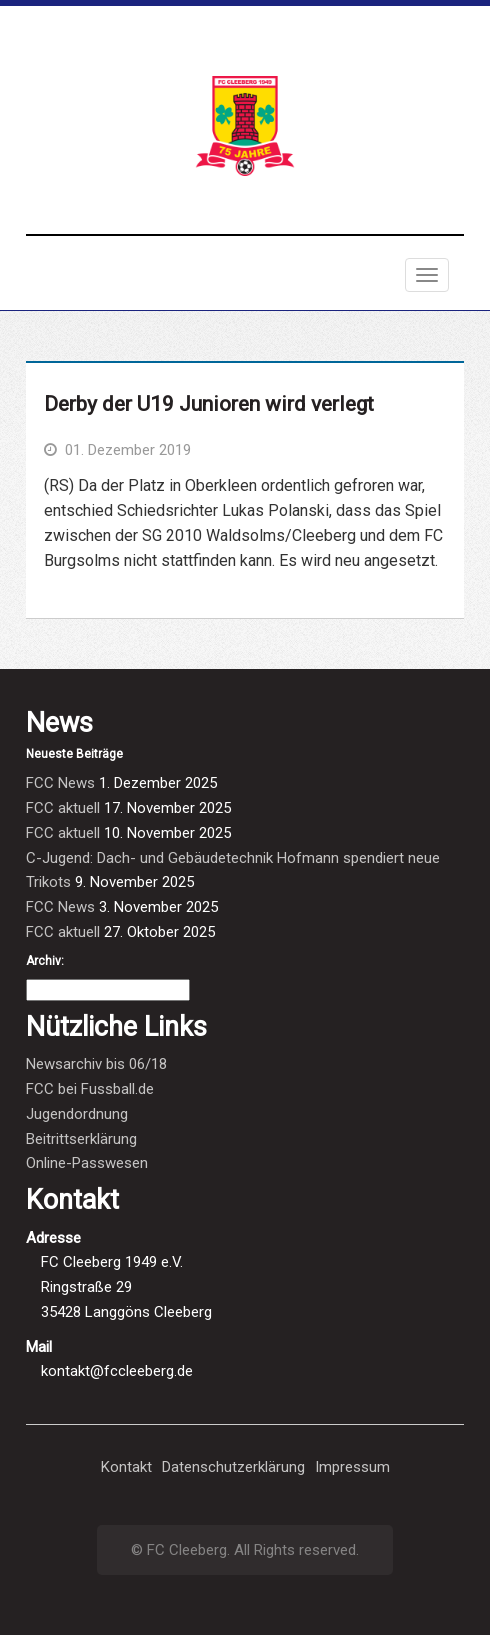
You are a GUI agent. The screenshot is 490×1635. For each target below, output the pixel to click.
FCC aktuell (63, 808)
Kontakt (126, 1467)
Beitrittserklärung (81, 1139)
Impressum (352, 1467)
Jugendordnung (77, 1114)
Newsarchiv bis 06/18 (96, 1064)
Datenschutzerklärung (233, 1467)
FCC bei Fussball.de (90, 1089)
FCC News (60, 783)
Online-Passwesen (87, 1163)
